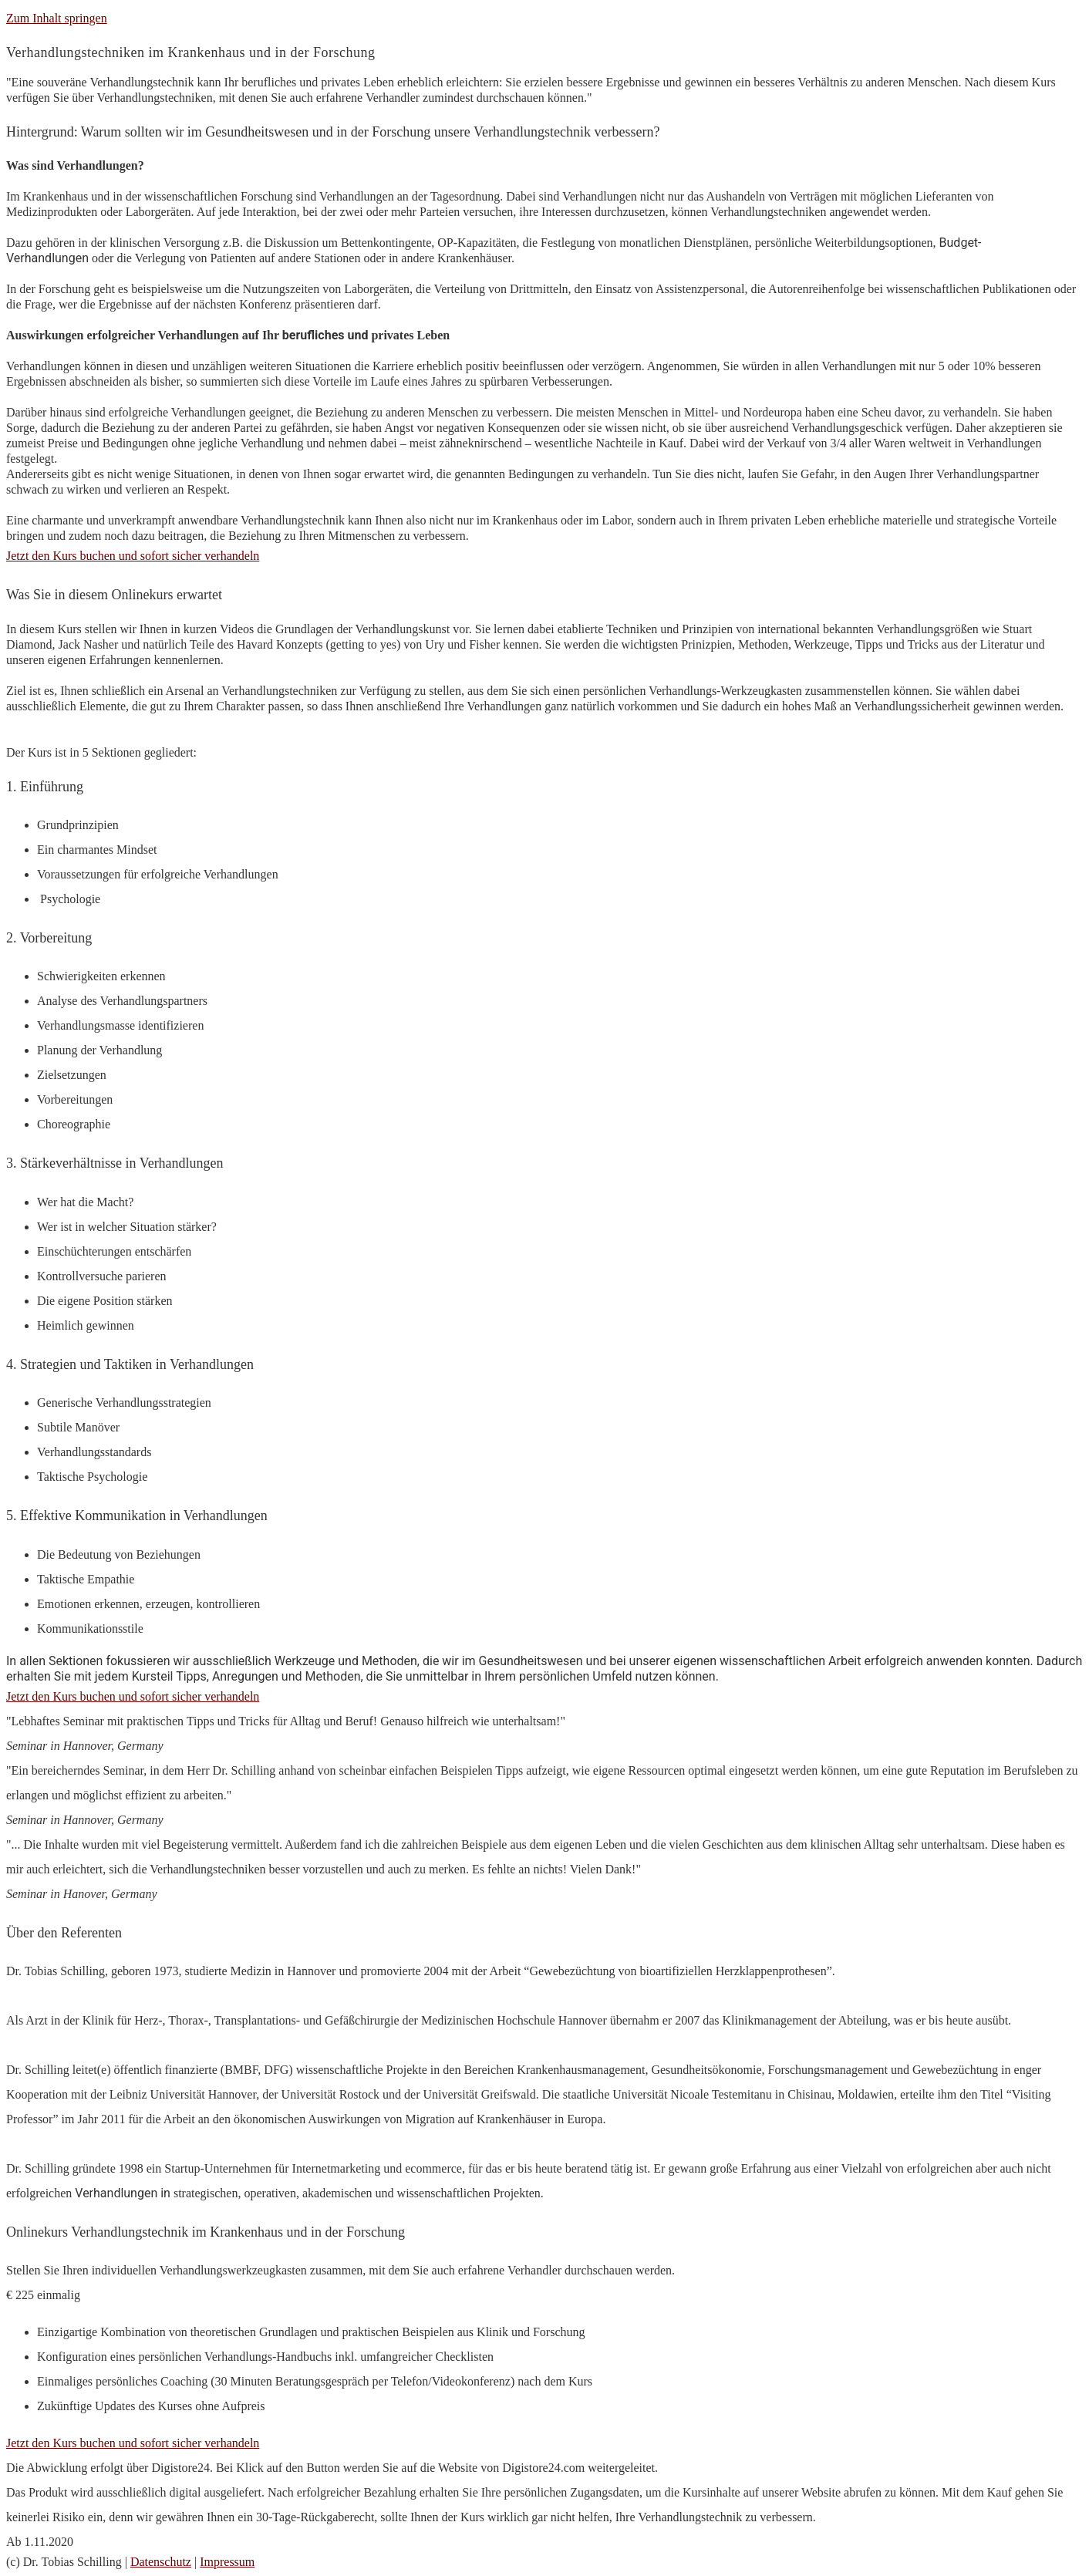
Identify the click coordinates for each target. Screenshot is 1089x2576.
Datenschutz (160, 2561)
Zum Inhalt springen (56, 18)
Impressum (227, 2561)
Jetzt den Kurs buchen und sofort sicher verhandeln (132, 2443)
